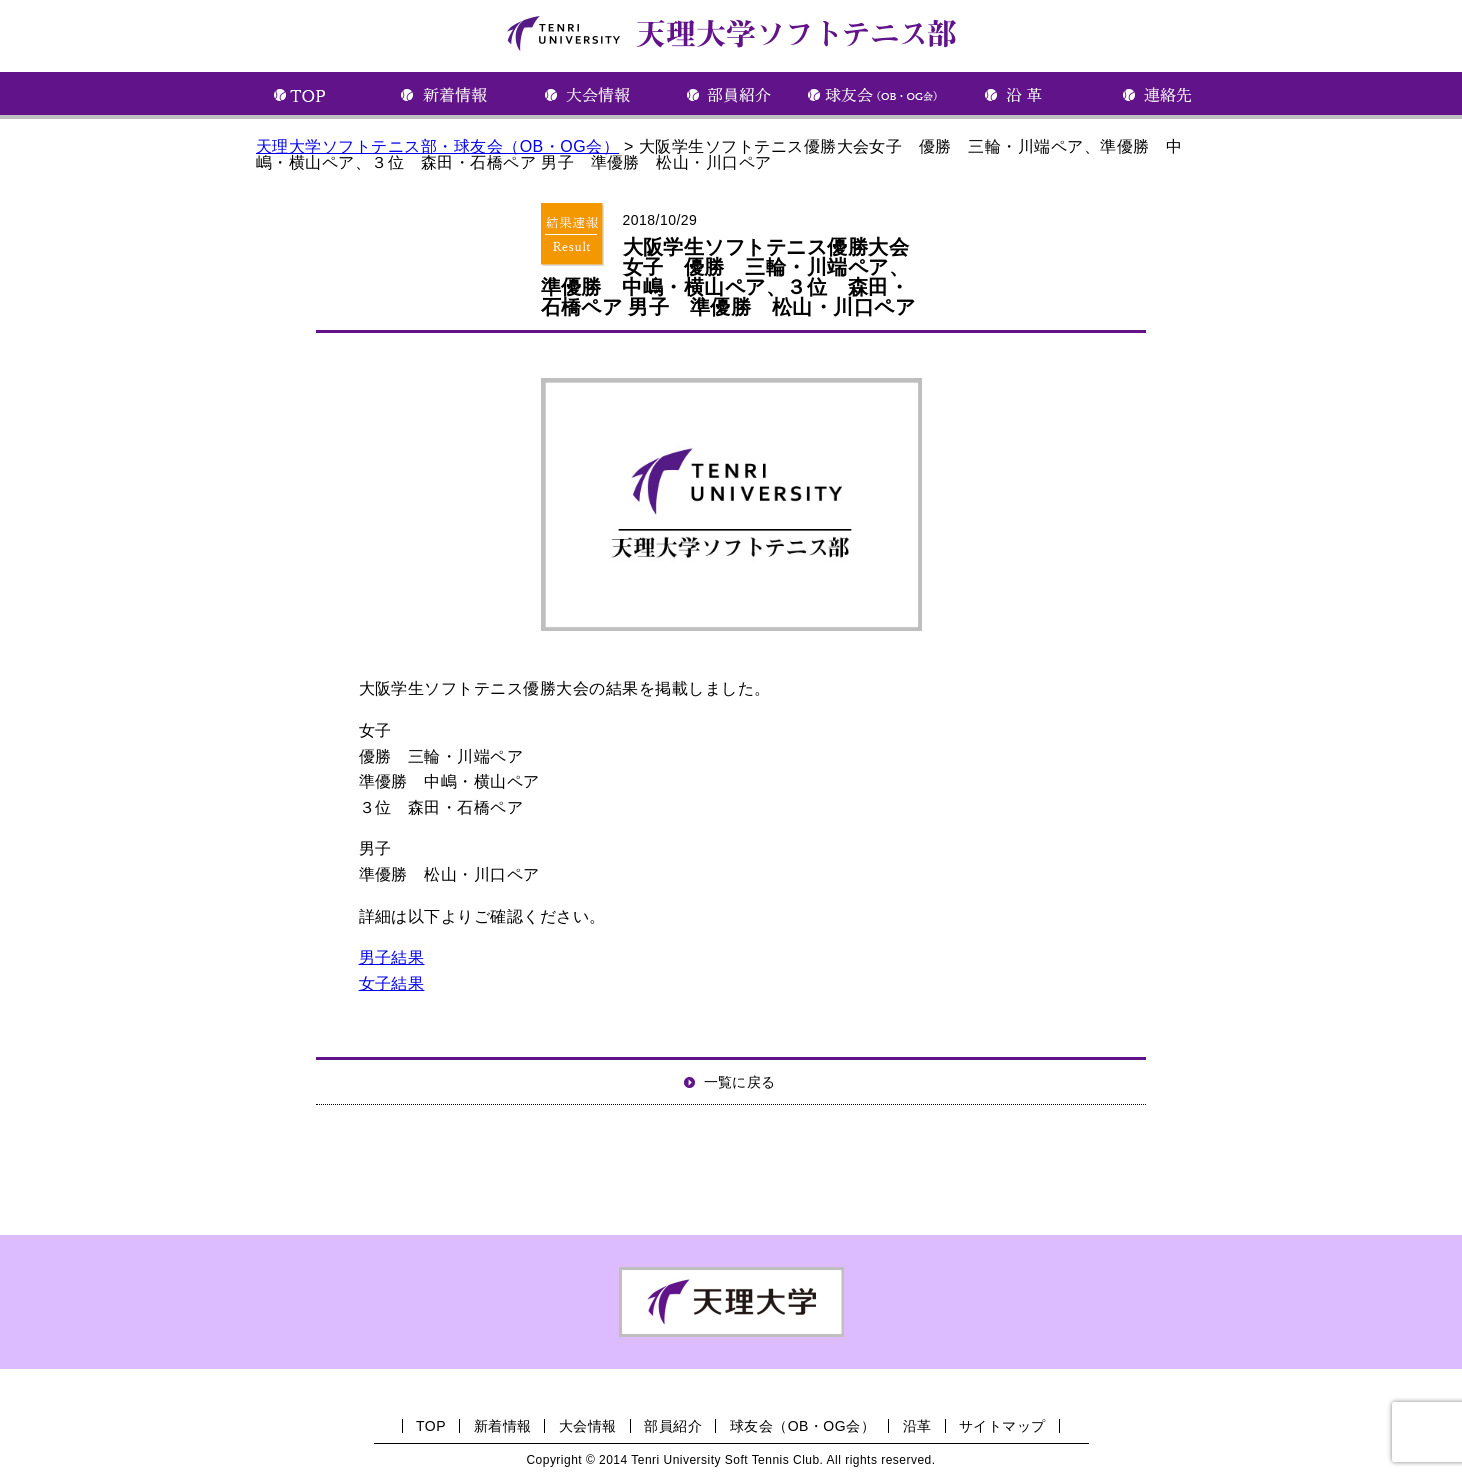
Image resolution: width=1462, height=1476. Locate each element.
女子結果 (392, 983)
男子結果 (392, 957)
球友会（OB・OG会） (802, 1426)
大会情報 (588, 1426)
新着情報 (503, 1426)
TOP (431, 1426)
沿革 (917, 1426)
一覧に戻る (740, 1082)
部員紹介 (673, 1426)
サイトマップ (1002, 1426)
